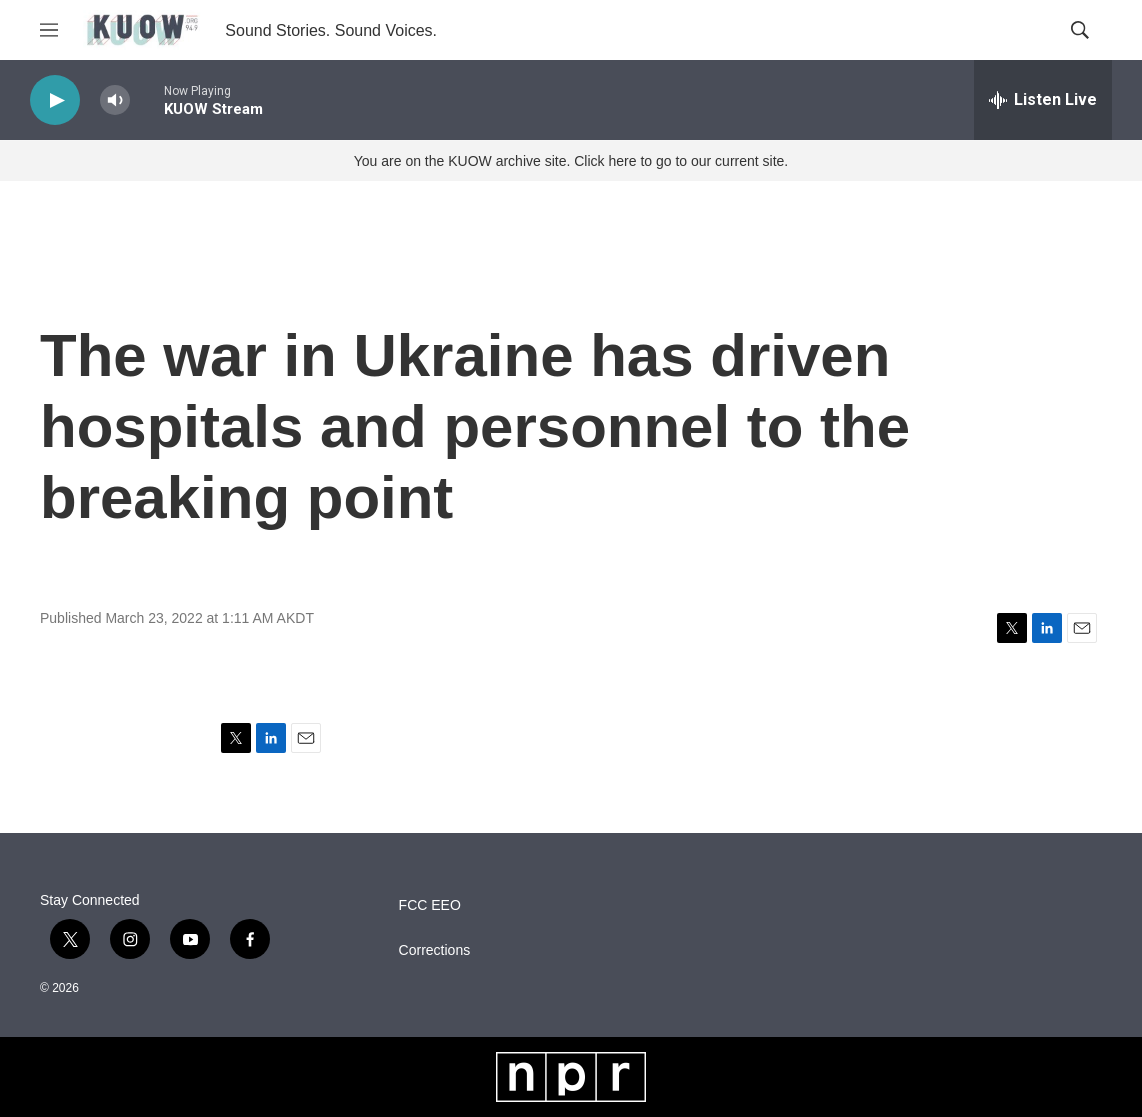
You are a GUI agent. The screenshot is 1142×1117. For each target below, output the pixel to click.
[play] (55, 100)
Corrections (435, 950)
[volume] (115, 100)
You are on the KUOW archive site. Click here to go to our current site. (571, 161)
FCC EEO (430, 905)
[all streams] (1043, 100)
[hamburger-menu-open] (49, 30)
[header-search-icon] (1080, 30)
